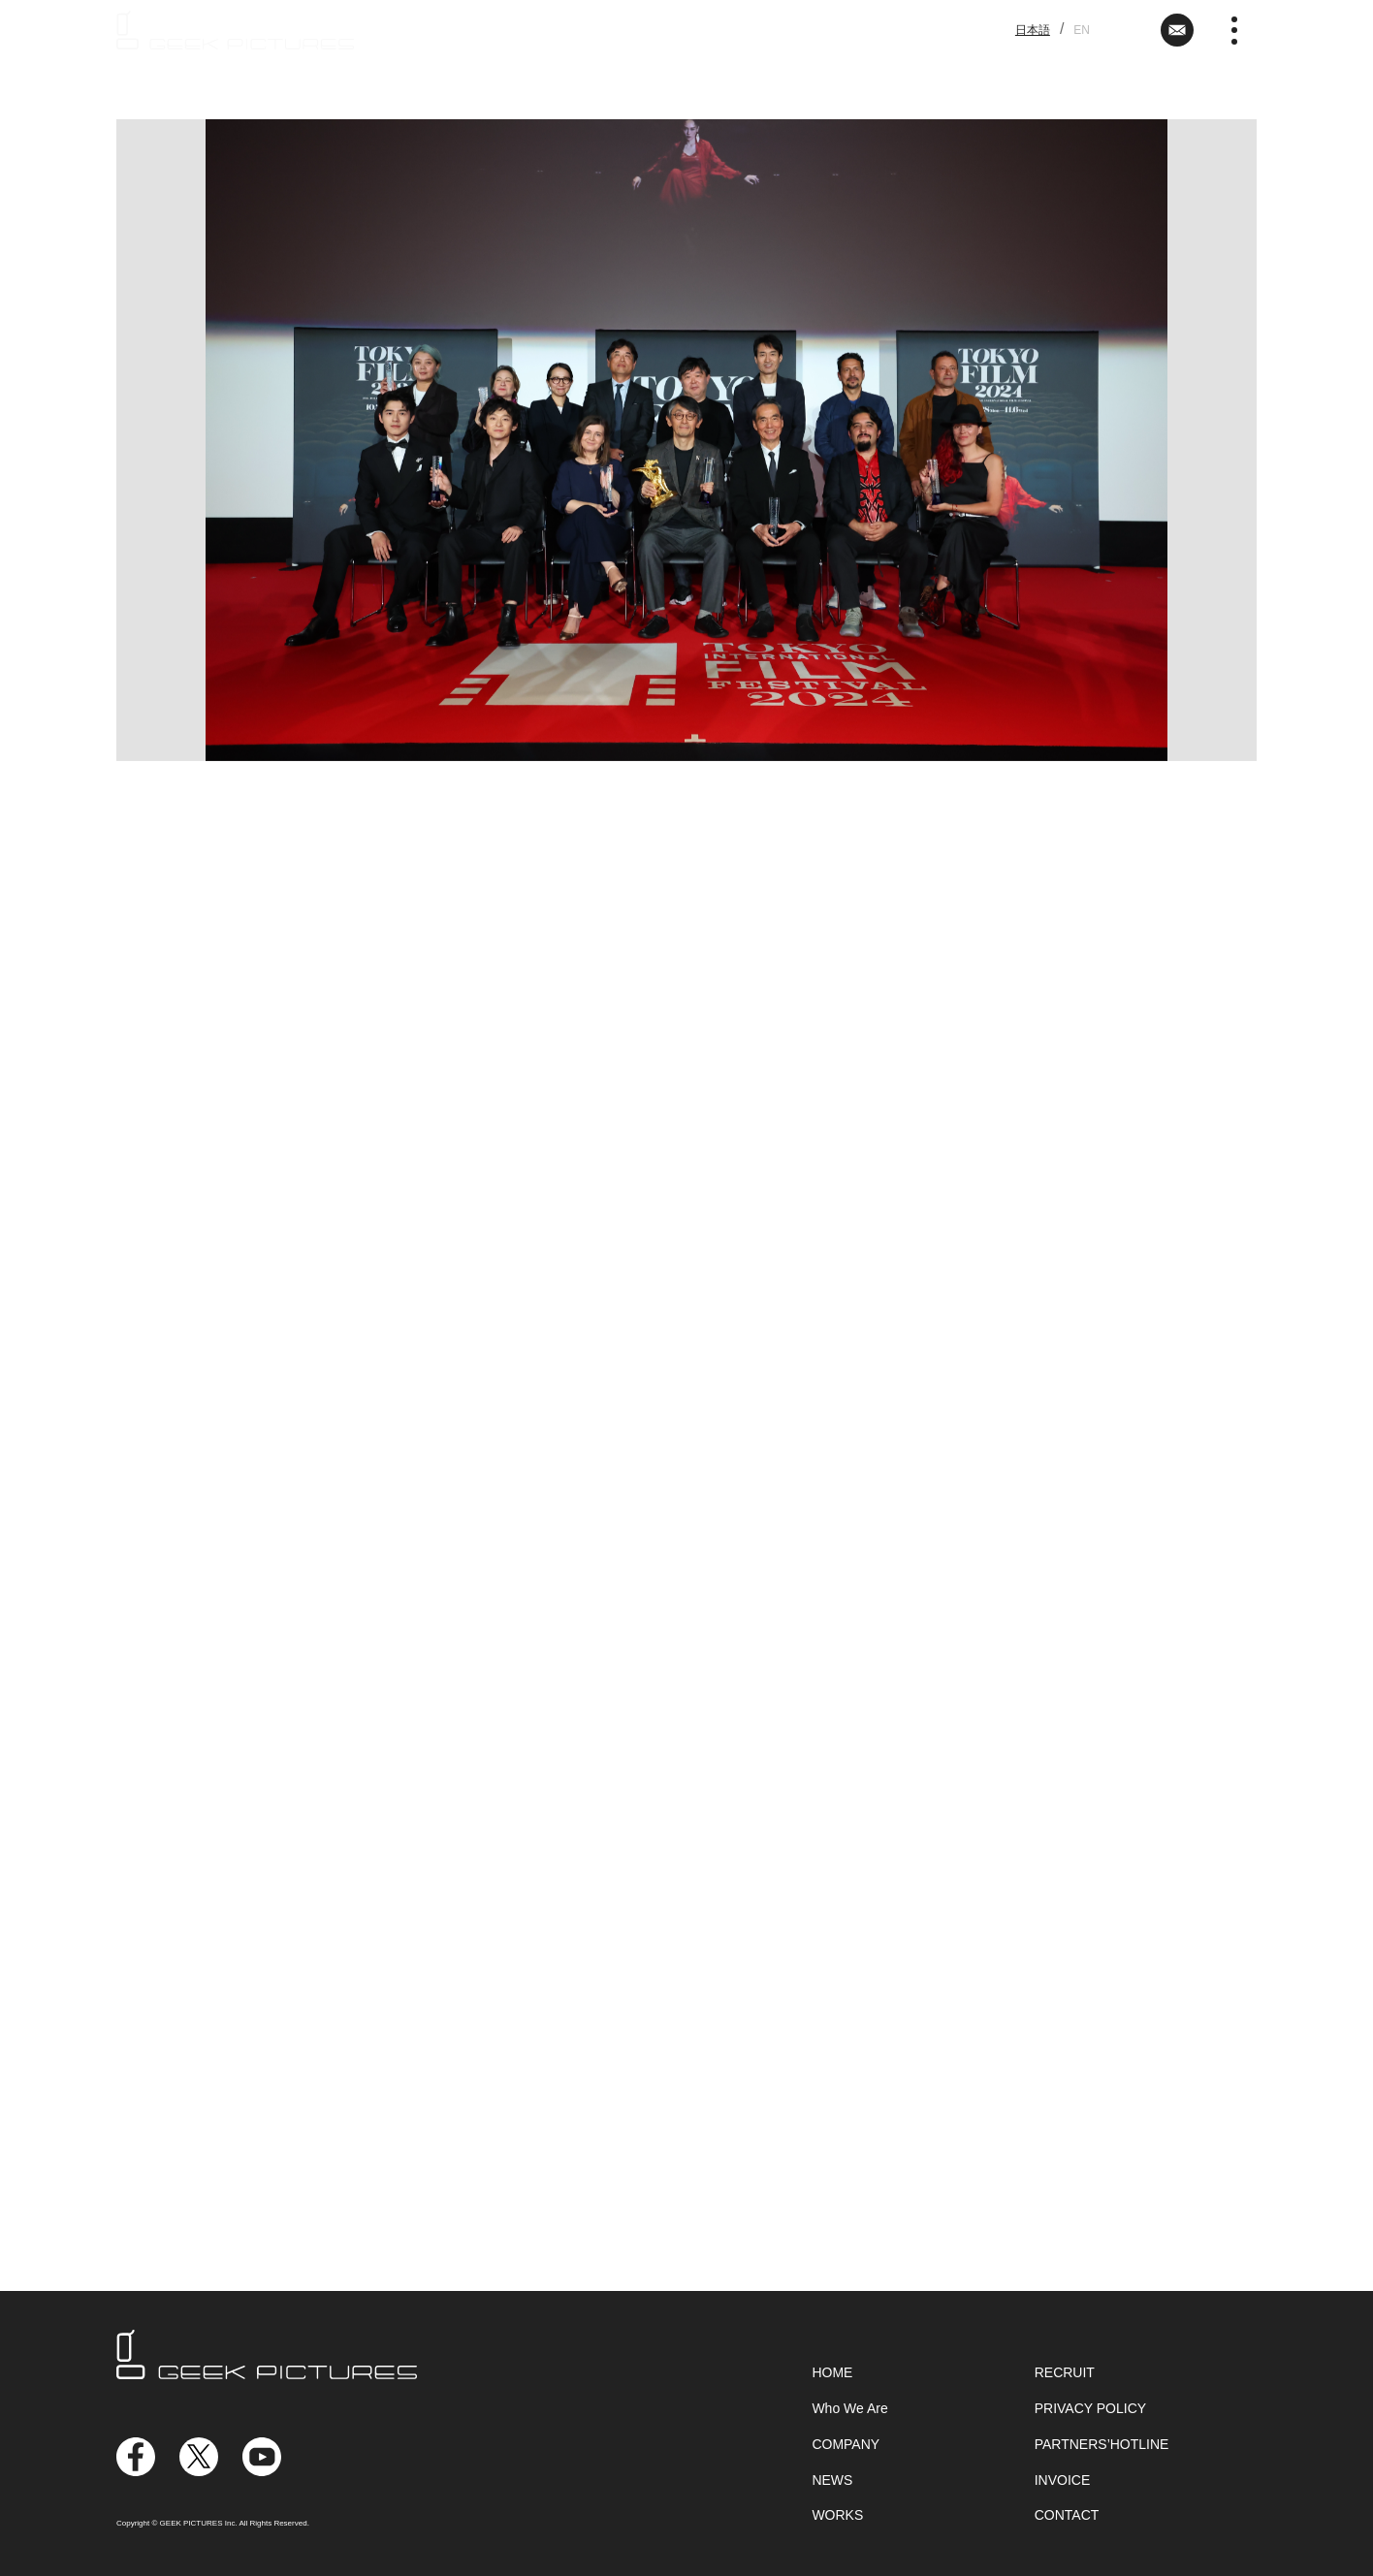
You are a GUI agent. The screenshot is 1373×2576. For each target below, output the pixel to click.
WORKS (837, 2515)
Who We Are (849, 2408)
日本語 (1032, 30)
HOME (832, 2372)
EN (1081, 30)
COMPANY (845, 2444)
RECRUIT (1065, 2372)
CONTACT (1067, 2515)
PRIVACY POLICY (1090, 2408)
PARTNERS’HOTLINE (1102, 2444)
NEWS (832, 2480)
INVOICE (1063, 2480)
